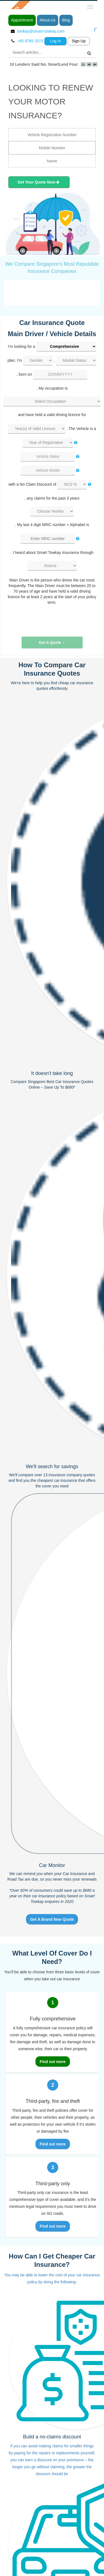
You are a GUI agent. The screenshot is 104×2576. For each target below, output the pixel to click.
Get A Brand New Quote (52, 1919)
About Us (48, 20)
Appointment (22, 20)
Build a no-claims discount (52, 2437)
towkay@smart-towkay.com (40, 31)
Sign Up (79, 41)
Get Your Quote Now (38, 182)
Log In (55, 41)
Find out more (52, 2061)
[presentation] (49, 616)
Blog (66, 20)
